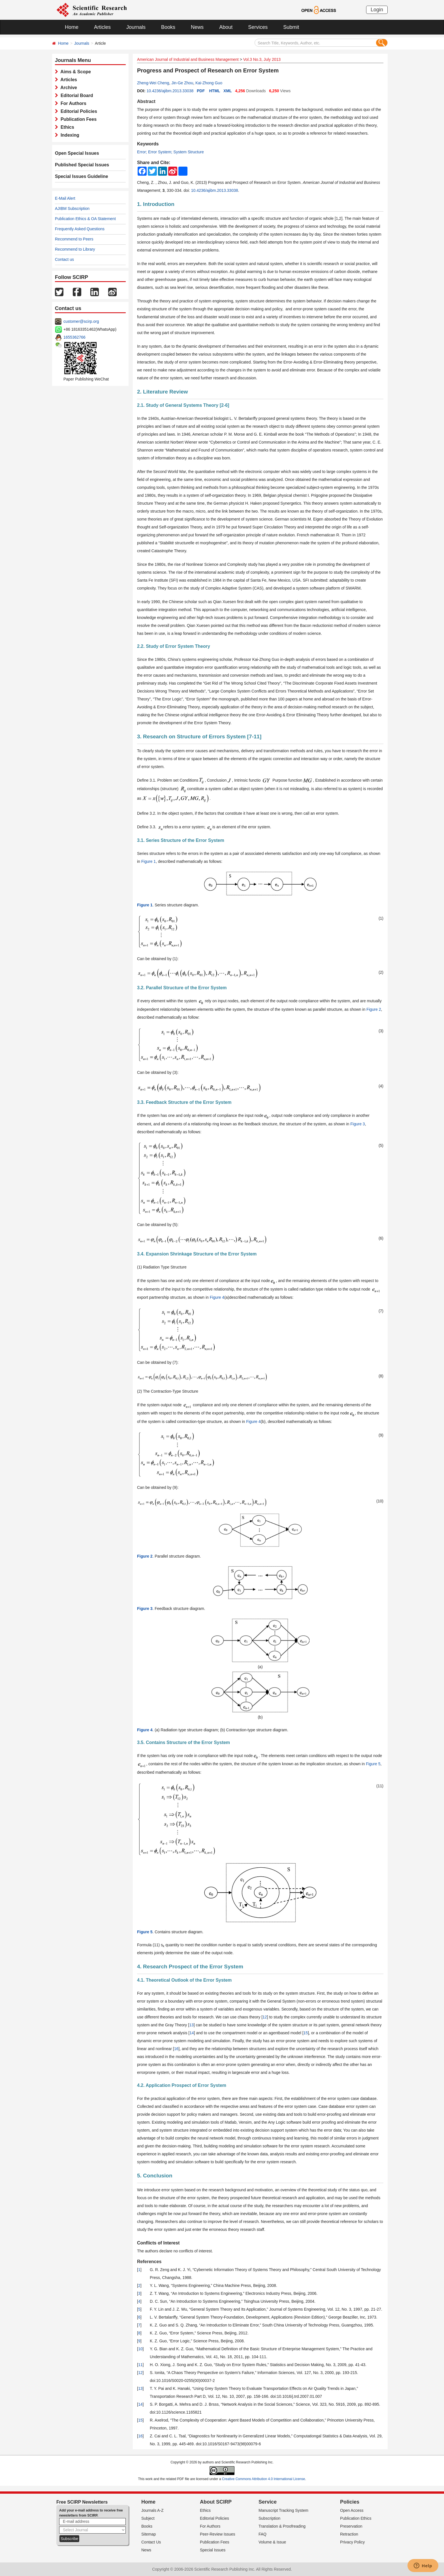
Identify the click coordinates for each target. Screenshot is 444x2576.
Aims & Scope (74, 71)
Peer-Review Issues (217, 2534)
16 (176, 2048)
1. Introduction (155, 204)
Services (258, 27)
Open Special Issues (77, 153)
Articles (102, 27)
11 (140, 2364)
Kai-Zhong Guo (208, 83)
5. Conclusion (154, 2176)
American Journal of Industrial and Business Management (188, 59)
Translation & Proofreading (282, 2526)
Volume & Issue (272, 2542)
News (197, 27)
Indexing (68, 135)
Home (71, 27)
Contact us (64, 259)
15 (306, 2033)
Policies (349, 2502)
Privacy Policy (352, 2542)
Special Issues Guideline (81, 176)
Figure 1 (148, 861)
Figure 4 (217, 1297)
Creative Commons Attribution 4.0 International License (263, 2479)
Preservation (351, 2526)
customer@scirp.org (81, 321)
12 (264, 2017)
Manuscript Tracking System (283, 2510)
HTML (214, 91)
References (149, 2261)
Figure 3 (357, 1124)
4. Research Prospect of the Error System (190, 1966)
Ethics (66, 127)
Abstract (146, 101)
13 (191, 2025)
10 (140, 2349)
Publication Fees (77, 119)
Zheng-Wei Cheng (153, 83)
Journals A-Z (152, 2510)
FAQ (262, 2534)
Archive (67, 87)
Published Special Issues (82, 164)
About (225, 27)
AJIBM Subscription (72, 208)
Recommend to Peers (74, 239)
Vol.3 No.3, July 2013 (262, 59)
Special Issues (212, 2550)
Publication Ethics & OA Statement (85, 218)
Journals (136, 27)
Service (268, 2502)
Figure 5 (373, 1764)
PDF (201, 91)
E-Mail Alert (65, 198)
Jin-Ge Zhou (182, 83)
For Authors (72, 103)
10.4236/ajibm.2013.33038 (169, 91)
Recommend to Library (75, 249)
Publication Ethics (356, 2518)
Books (168, 27)
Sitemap (148, 2534)
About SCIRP (216, 2502)
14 (191, 2033)
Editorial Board (75, 95)
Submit (291, 27)
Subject (148, 2518)
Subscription (269, 2518)
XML (227, 91)
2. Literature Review (162, 392)
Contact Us (151, 2542)
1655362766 (74, 337)
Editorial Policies (77, 111)
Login (377, 9)
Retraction (349, 2534)
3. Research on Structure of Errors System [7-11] (199, 736)
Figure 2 (373, 1009)
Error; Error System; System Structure (170, 152)
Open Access (352, 2510)
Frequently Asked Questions (79, 229)
